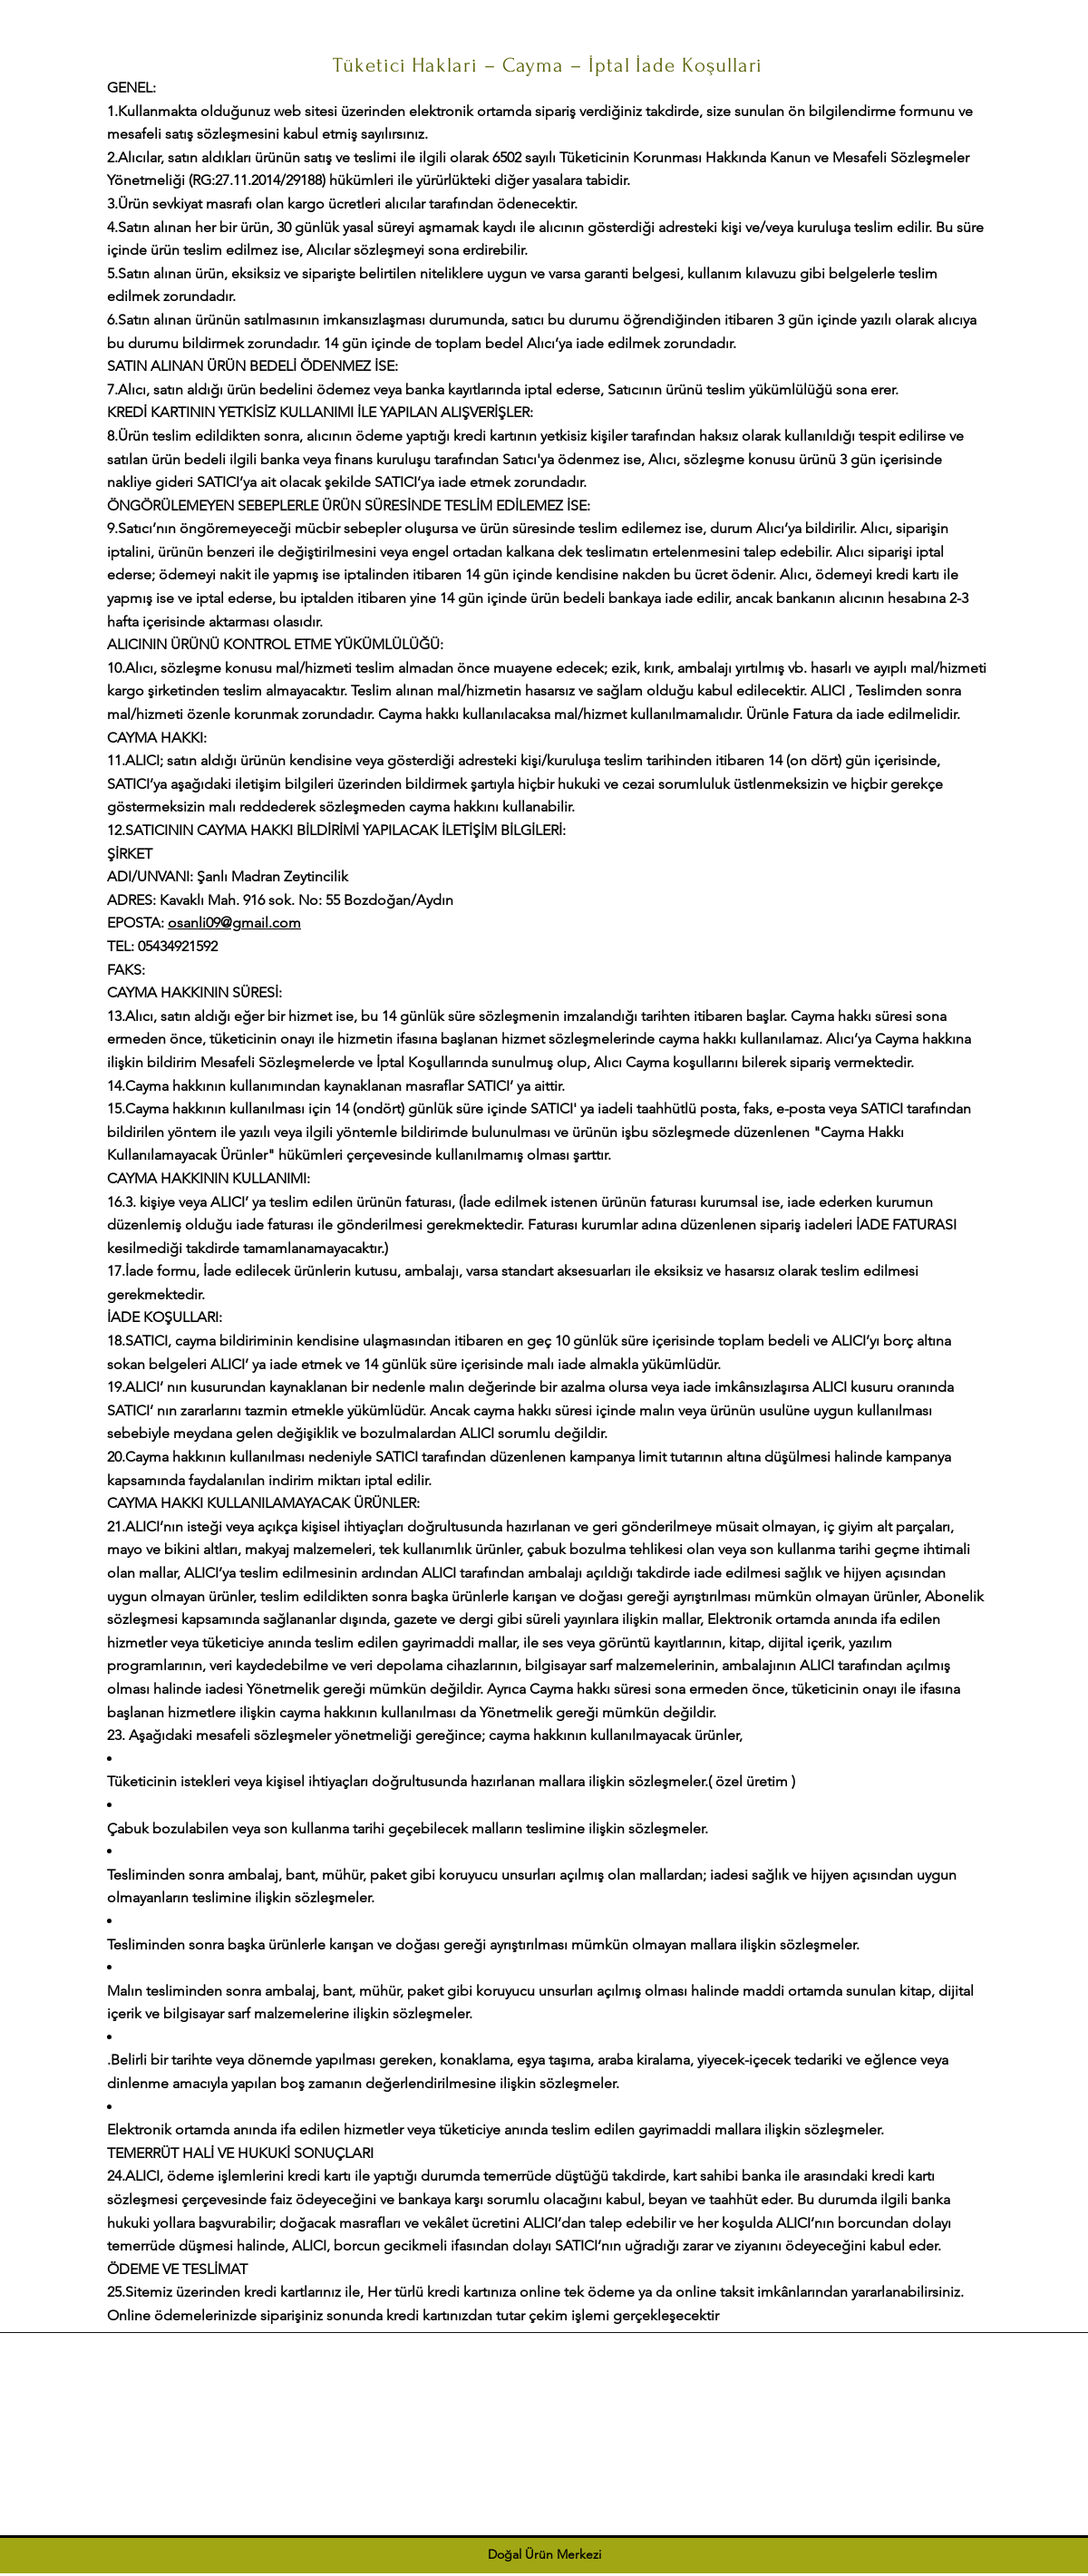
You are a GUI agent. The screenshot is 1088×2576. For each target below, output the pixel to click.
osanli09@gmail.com (234, 922)
